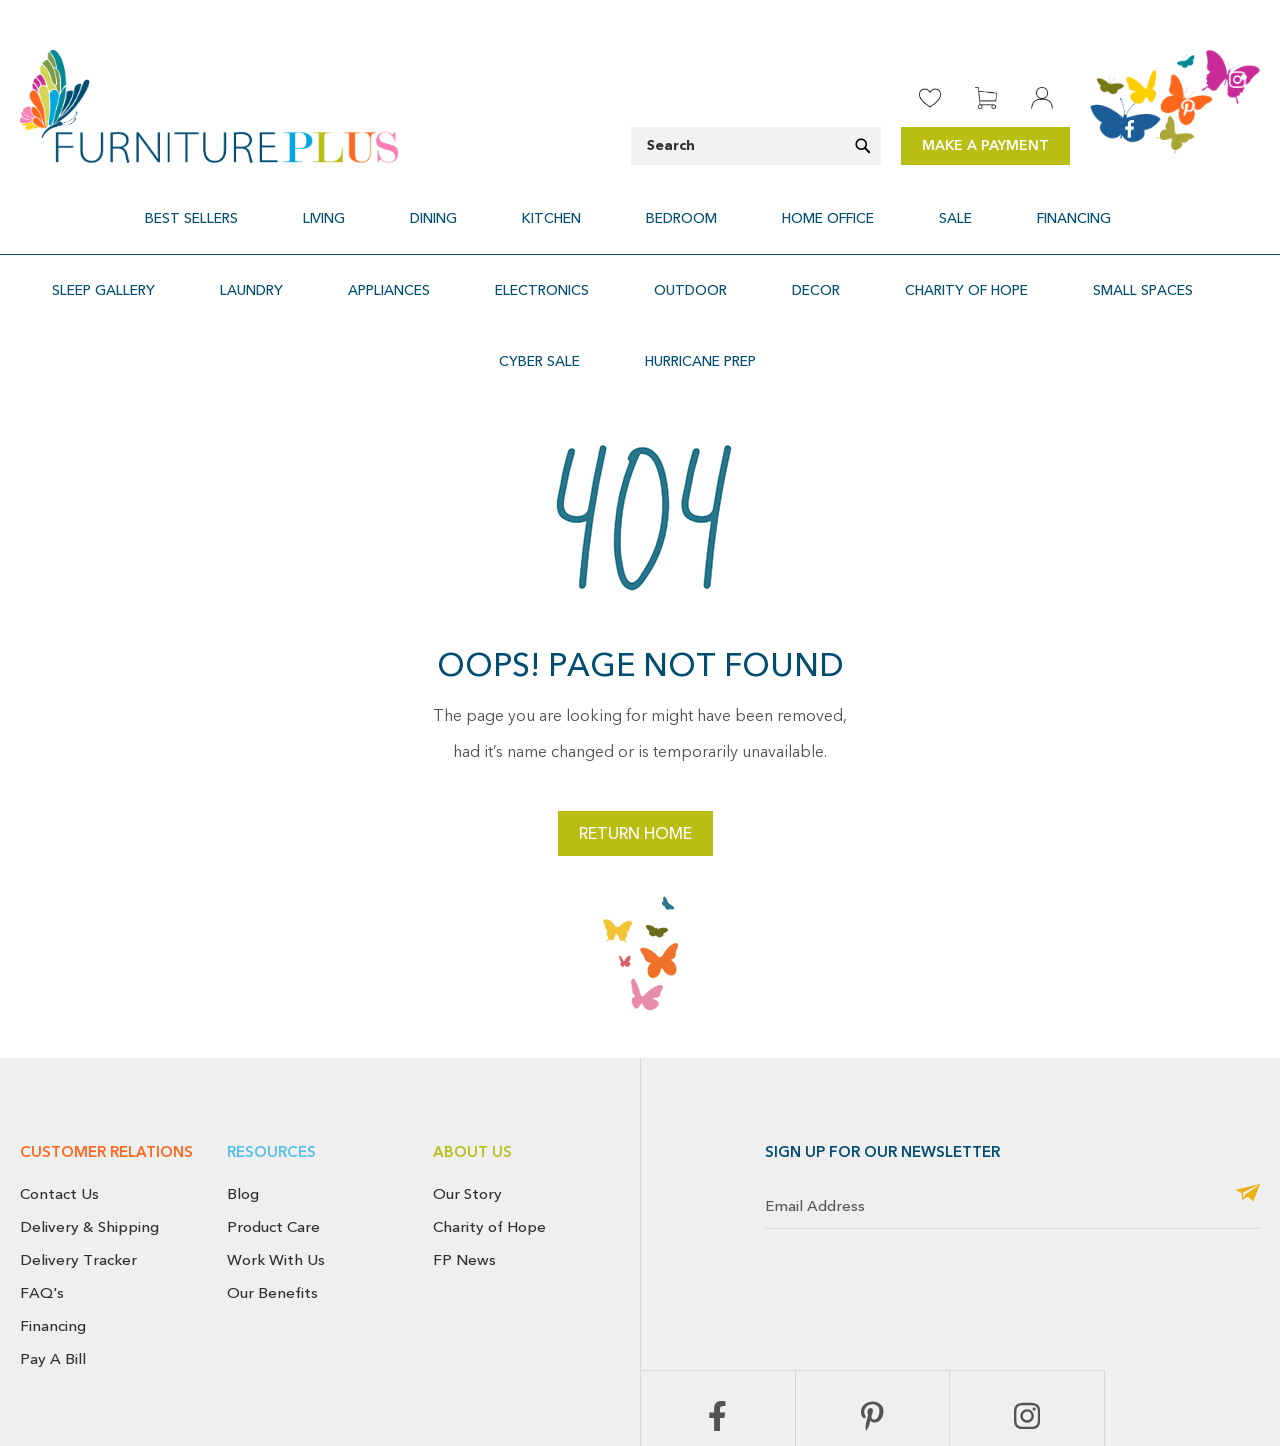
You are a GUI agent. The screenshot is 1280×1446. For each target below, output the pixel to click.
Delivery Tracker (78, 1141)
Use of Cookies (1215, 1391)
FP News (464, 1141)
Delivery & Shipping (89, 1108)
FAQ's (42, 1174)
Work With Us (276, 1141)
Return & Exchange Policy (720, 1391)
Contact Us (59, 1075)
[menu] (640, 206)
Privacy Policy (979, 1391)
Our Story (467, 1075)
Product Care (273, 1108)
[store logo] (209, 106)
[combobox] (756, 146)
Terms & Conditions (1093, 1391)
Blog (243, 1075)
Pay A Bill (53, 1240)
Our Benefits (272, 1174)
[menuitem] (292, 206)
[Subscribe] (1248, 1075)
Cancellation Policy (867, 1391)
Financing (53, 1207)
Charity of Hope (489, 1108)
